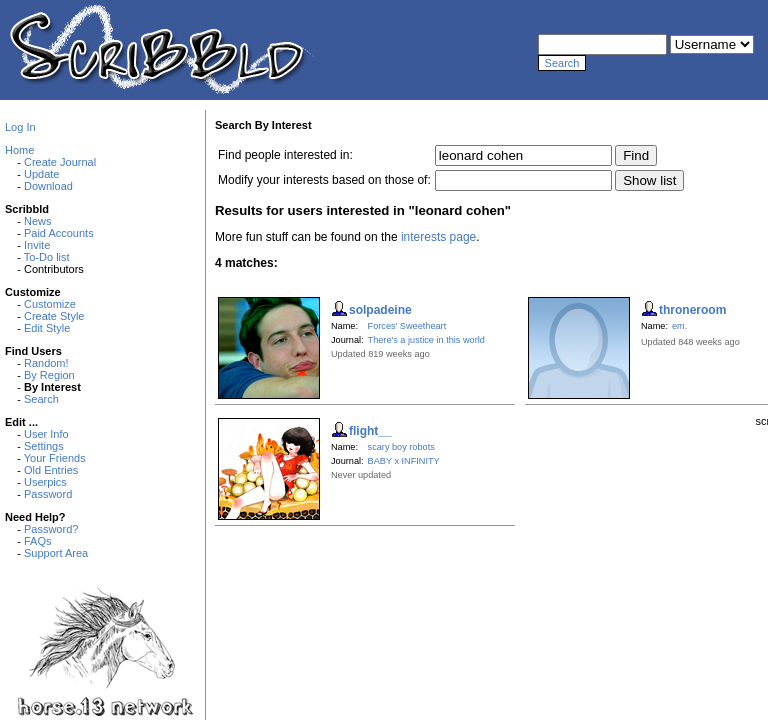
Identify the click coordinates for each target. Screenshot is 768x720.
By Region (49, 375)
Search (41, 399)
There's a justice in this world (426, 340)
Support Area (56, 553)
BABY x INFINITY (404, 461)
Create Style (54, 316)
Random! (46, 363)
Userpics (45, 482)
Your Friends (55, 458)
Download (48, 186)
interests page (438, 237)
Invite (37, 245)
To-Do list (47, 257)
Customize (50, 304)
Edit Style (47, 328)
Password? (51, 529)
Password (48, 494)
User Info (46, 434)
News (38, 221)
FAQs (38, 541)
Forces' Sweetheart (407, 326)
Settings (44, 446)
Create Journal (60, 162)
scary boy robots (401, 447)
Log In (20, 127)
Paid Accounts (59, 233)
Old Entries (51, 470)
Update (41, 174)
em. (679, 326)
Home (19, 150)
